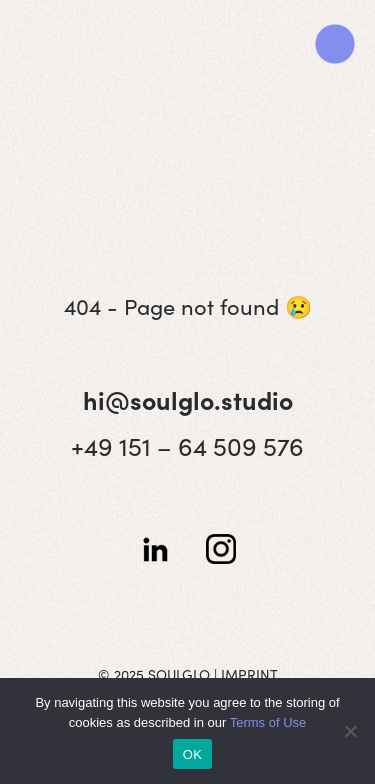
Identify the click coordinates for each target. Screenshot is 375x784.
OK (192, 754)
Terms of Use (268, 722)
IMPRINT (249, 674)
